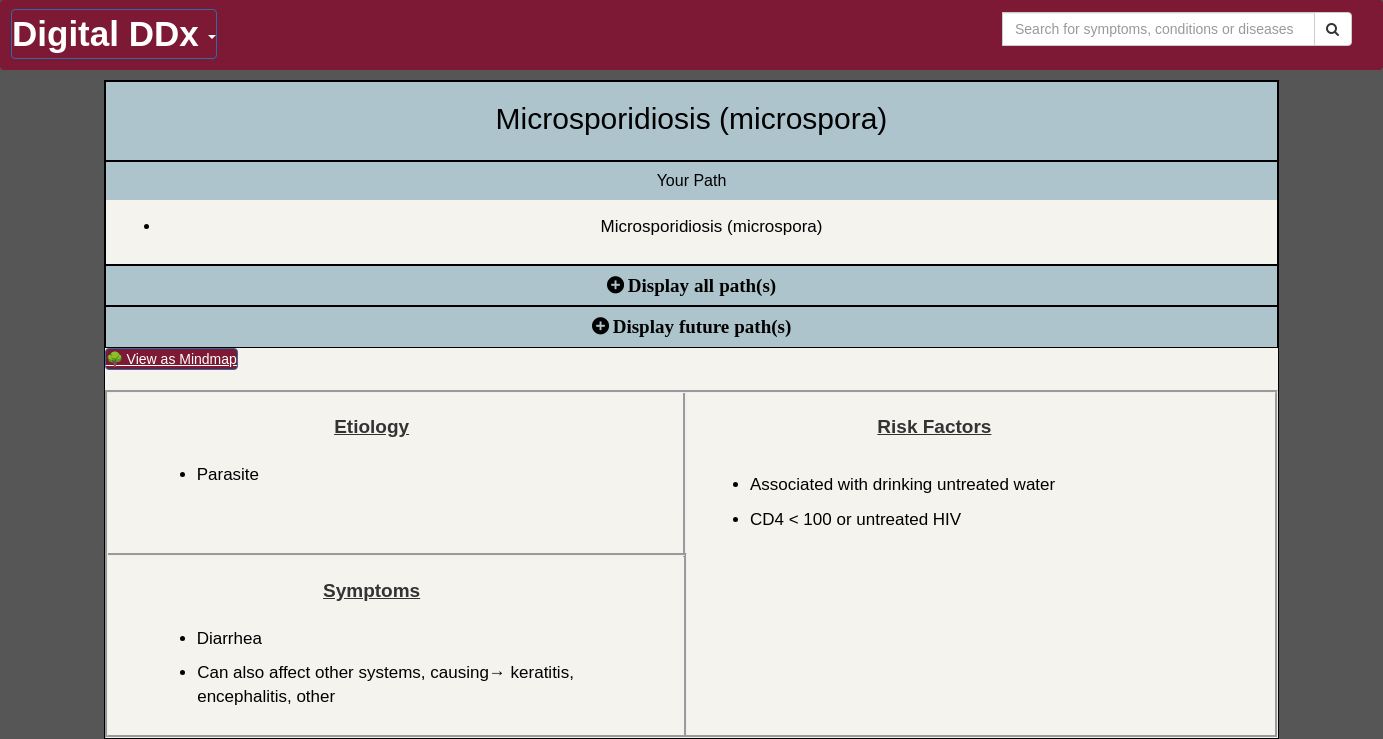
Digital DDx (114, 33)
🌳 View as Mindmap (171, 359)
